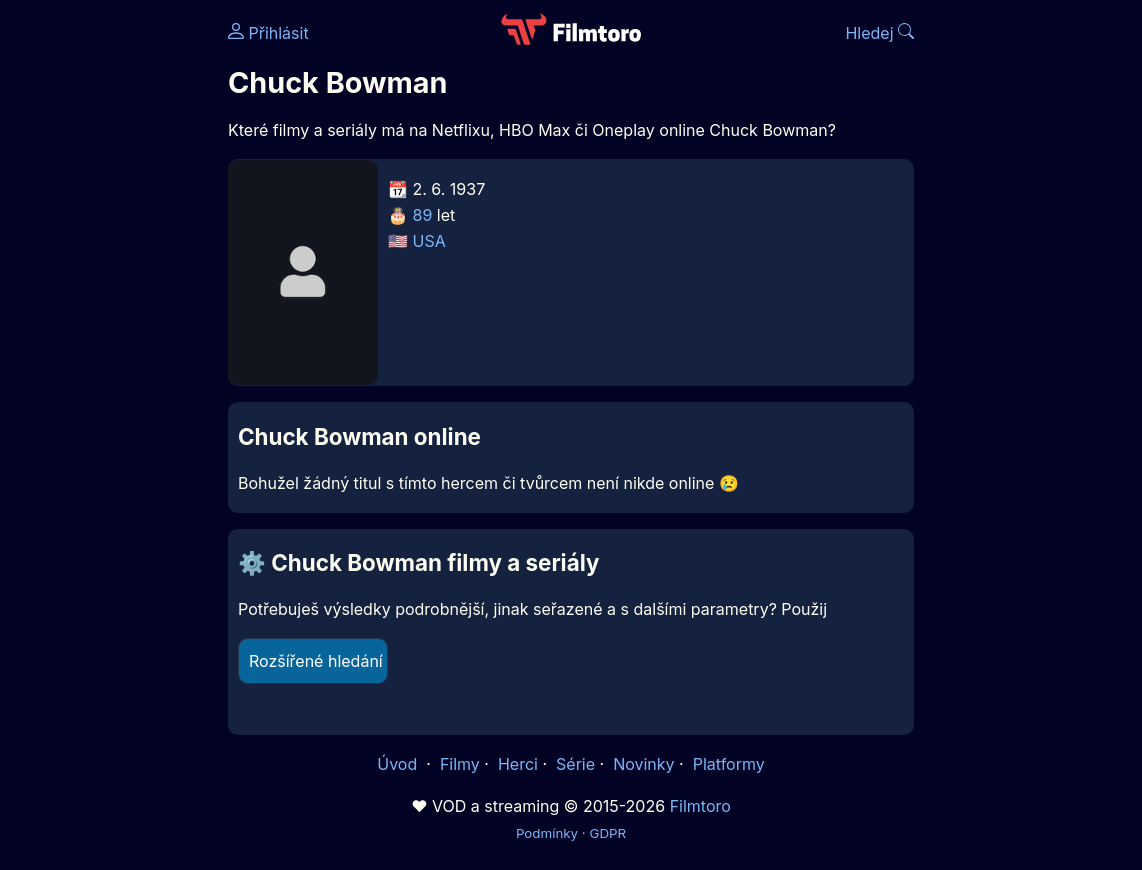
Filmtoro (700, 806)
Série (575, 764)
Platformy (729, 764)
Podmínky (547, 833)
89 (423, 215)
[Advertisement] (108, 308)
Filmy (460, 764)
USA (429, 241)
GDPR (607, 833)
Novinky (643, 764)
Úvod (399, 764)
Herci (518, 764)
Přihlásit (268, 33)
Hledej (879, 33)
